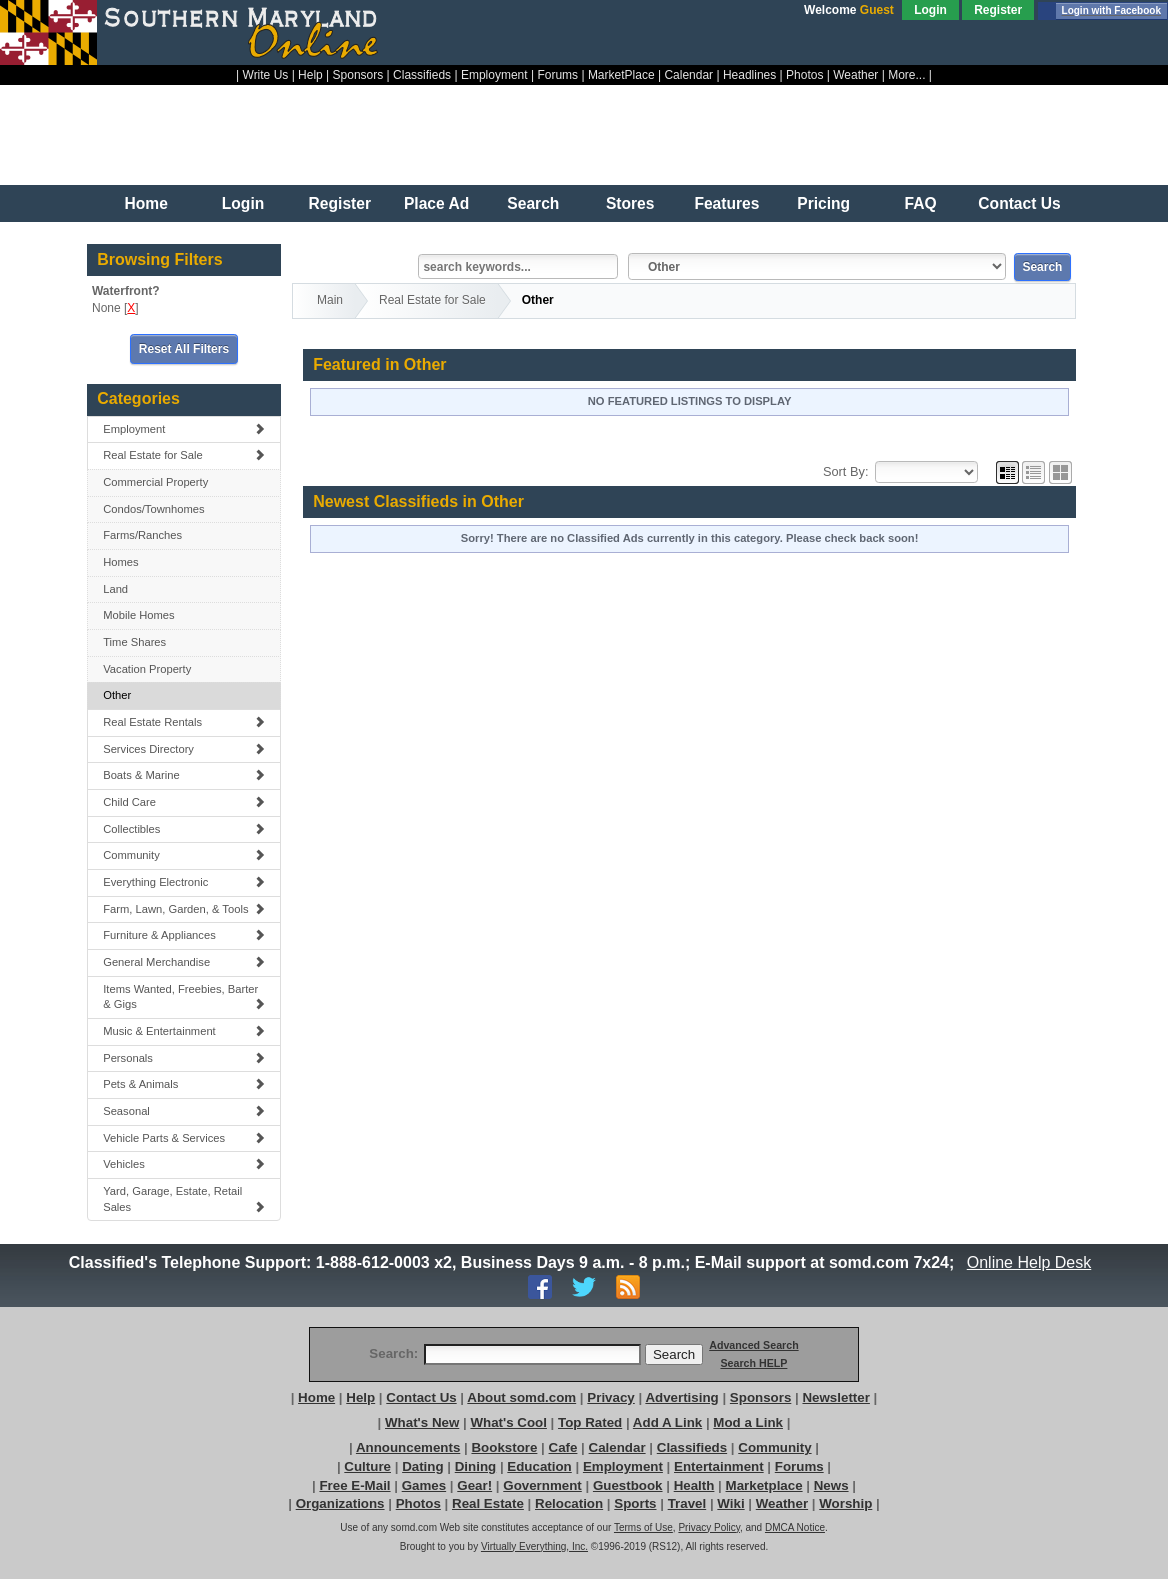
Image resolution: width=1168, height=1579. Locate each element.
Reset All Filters (184, 349)
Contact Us (1019, 203)
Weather (855, 75)
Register (998, 10)
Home (146, 203)
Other (117, 695)
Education (539, 1466)
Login (930, 10)
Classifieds (422, 75)
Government (542, 1485)
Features (726, 203)
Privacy (610, 1397)
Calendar (688, 75)
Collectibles (184, 829)
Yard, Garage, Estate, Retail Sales (184, 1199)
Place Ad (436, 203)
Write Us (266, 75)
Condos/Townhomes (153, 509)
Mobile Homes (139, 615)
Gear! (474, 1485)
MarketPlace (621, 75)
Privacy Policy (709, 1527)
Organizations (340, 1503)
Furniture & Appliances (184, 935)
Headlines (749, 75)
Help (310, 75)
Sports (635, 1503)
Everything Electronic (184, 882)
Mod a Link (748, 1422)
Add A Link (667, 1422)
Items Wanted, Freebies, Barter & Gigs (184, 997)
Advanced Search (753, 1345)
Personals (184, 1058)
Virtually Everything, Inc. (534, 1546)
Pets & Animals (184, 1084)
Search (533, 203)
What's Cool (508, 1422)
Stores (630, 203)
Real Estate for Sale (184, 455)
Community (184, 855)
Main (330, 300)
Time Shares (134, 642)
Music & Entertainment (184, 1031)
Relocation (569, 1503)
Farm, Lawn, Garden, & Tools (184, 909)
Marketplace (764, 1485)
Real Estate (488, 1503)
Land (115, 589)
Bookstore (504, 1447)
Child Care (184, 802)
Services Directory (184, 749)
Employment (494, 75)
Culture (367, 1466)
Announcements (408, 1447)
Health (694, 1485)
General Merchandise (184, 962)
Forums (557, 75)
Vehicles (184, 1164)
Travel (687, 1503)
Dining (475, 1466)
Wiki (730, 1503)
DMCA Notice (795, 1527)
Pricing (823, 203)
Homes (120, 562)
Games (424, 1485)
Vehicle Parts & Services (184, 1138)
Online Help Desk (1029, 1262)
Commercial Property (155, 482)
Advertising (681, 1397)
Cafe (563, 1447)
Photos (804, 75)
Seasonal (184, 1111)
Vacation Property (147, 669)
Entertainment (719, 1466)
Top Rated (590, 1422)
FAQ (920, 203)
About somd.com (521, 1397)
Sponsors (358, 75)
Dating (422, 1466)
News (831, 1485)
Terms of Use (643, 1527)
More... (906, 75)
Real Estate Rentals (184, 722)
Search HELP (753, 1363)
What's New (422, 1422)
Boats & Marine (184, 775)
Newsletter (835, 1397)
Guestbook (628, 1485)
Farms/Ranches (142, 535)
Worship (845, 1503)
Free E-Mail (354, 1485)
